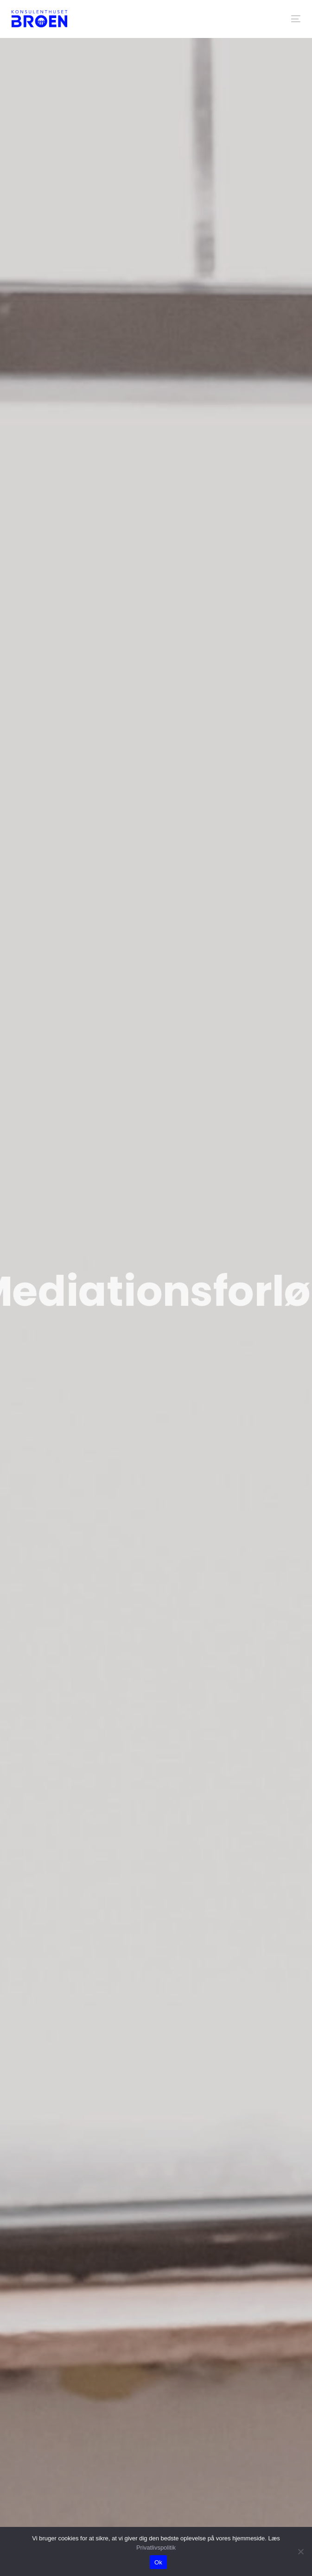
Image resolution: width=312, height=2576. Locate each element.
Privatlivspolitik (156, 2547)
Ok (158, 2562)
